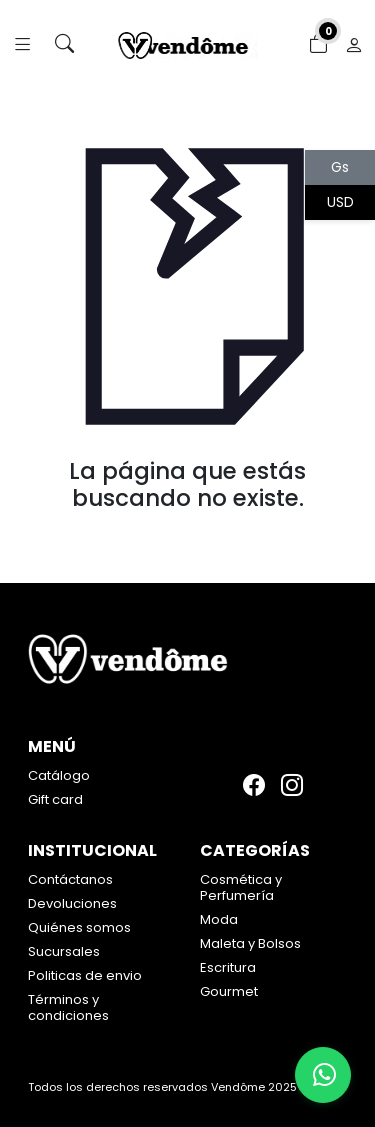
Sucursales (64, 951)
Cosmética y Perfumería (241, 887)
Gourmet (229, 991)
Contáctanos (70, 879)
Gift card (55, 799)
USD (340, 202)
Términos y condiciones (68, 1007)
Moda (219, 919)
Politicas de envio (85, 975)
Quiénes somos (79, 927)
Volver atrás (187, 539)
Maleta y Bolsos (250, 943)
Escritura (228, 967)
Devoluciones (72, 903)
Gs (340, 167)
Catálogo (59, 775)
